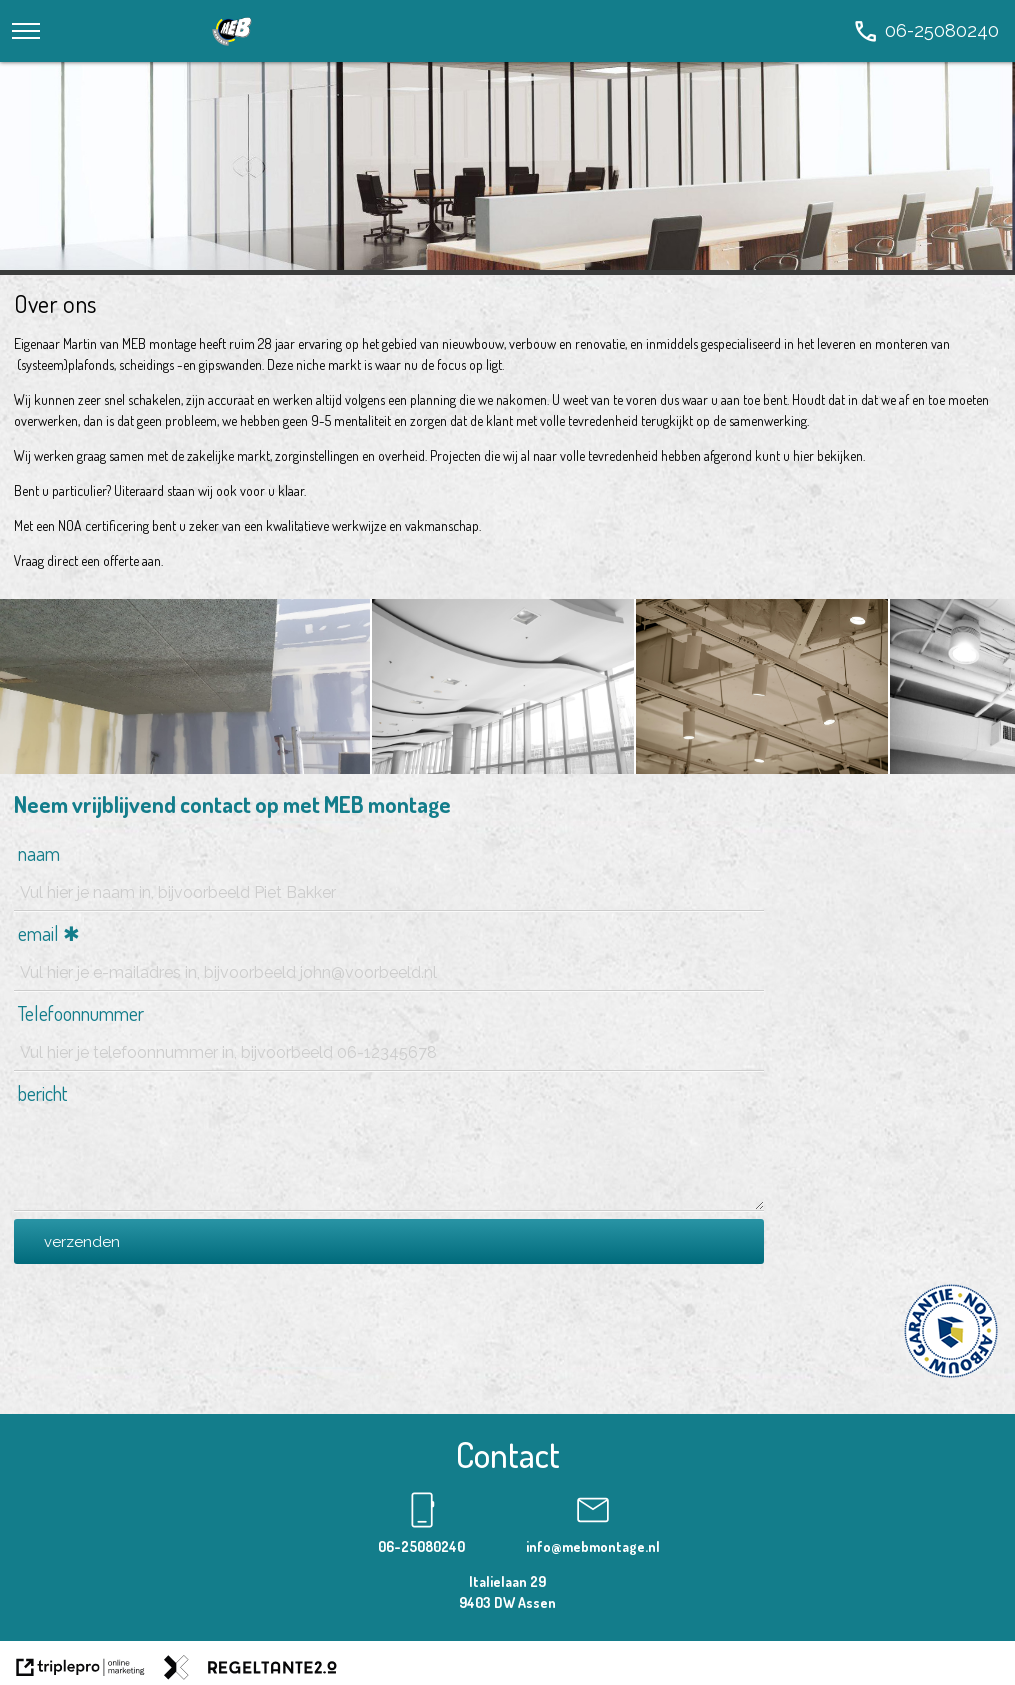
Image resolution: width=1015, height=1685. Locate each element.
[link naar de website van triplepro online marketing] (80, 1670)
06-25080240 (421, 1546)
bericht (42, 1093)
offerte (121, 560)
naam (39, 853)
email (38, 933)
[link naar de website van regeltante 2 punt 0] (250, 1670)
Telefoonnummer (81, 1013)
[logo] (232, 51)
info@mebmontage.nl (593, 1546)
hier (803, 455)
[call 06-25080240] (925, 30)
